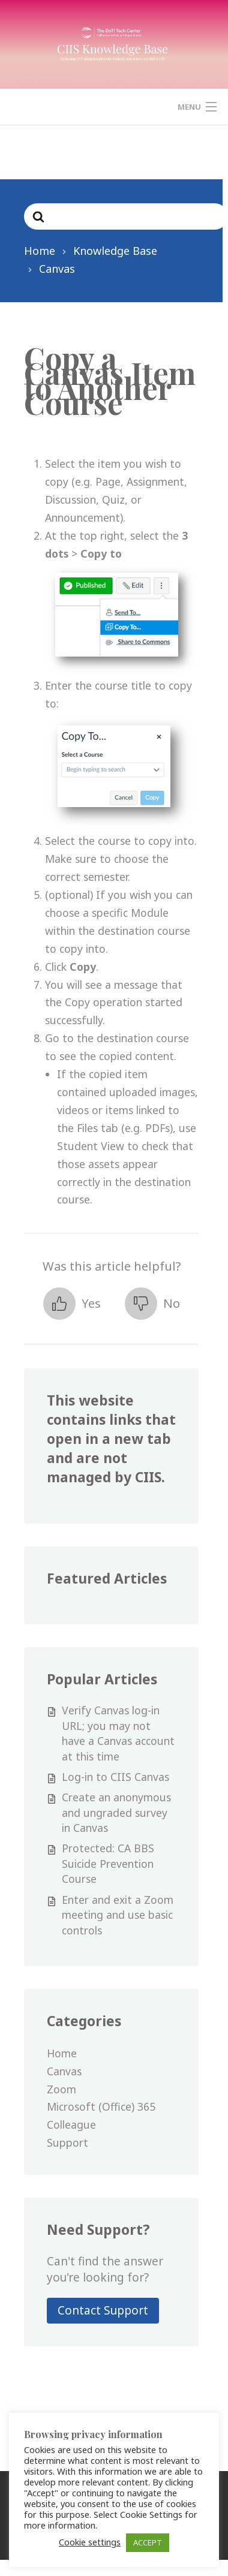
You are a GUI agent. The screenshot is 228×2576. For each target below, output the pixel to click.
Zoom (61, 2089)
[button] (72, 1303)
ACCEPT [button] (146, 2542)
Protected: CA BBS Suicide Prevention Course (108, 1863)
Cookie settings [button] (88, 2542)
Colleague (71, 2124)
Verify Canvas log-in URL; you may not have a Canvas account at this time (118, 1733)
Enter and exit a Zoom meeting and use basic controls (117, 1914)
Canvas (64, 2071)
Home (62, 2053)
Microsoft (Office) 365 (101, 2106)
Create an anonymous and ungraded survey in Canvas (116, 1812)
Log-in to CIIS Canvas (115, 1777)
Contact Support (103, 2310)
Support (67, 2142)
